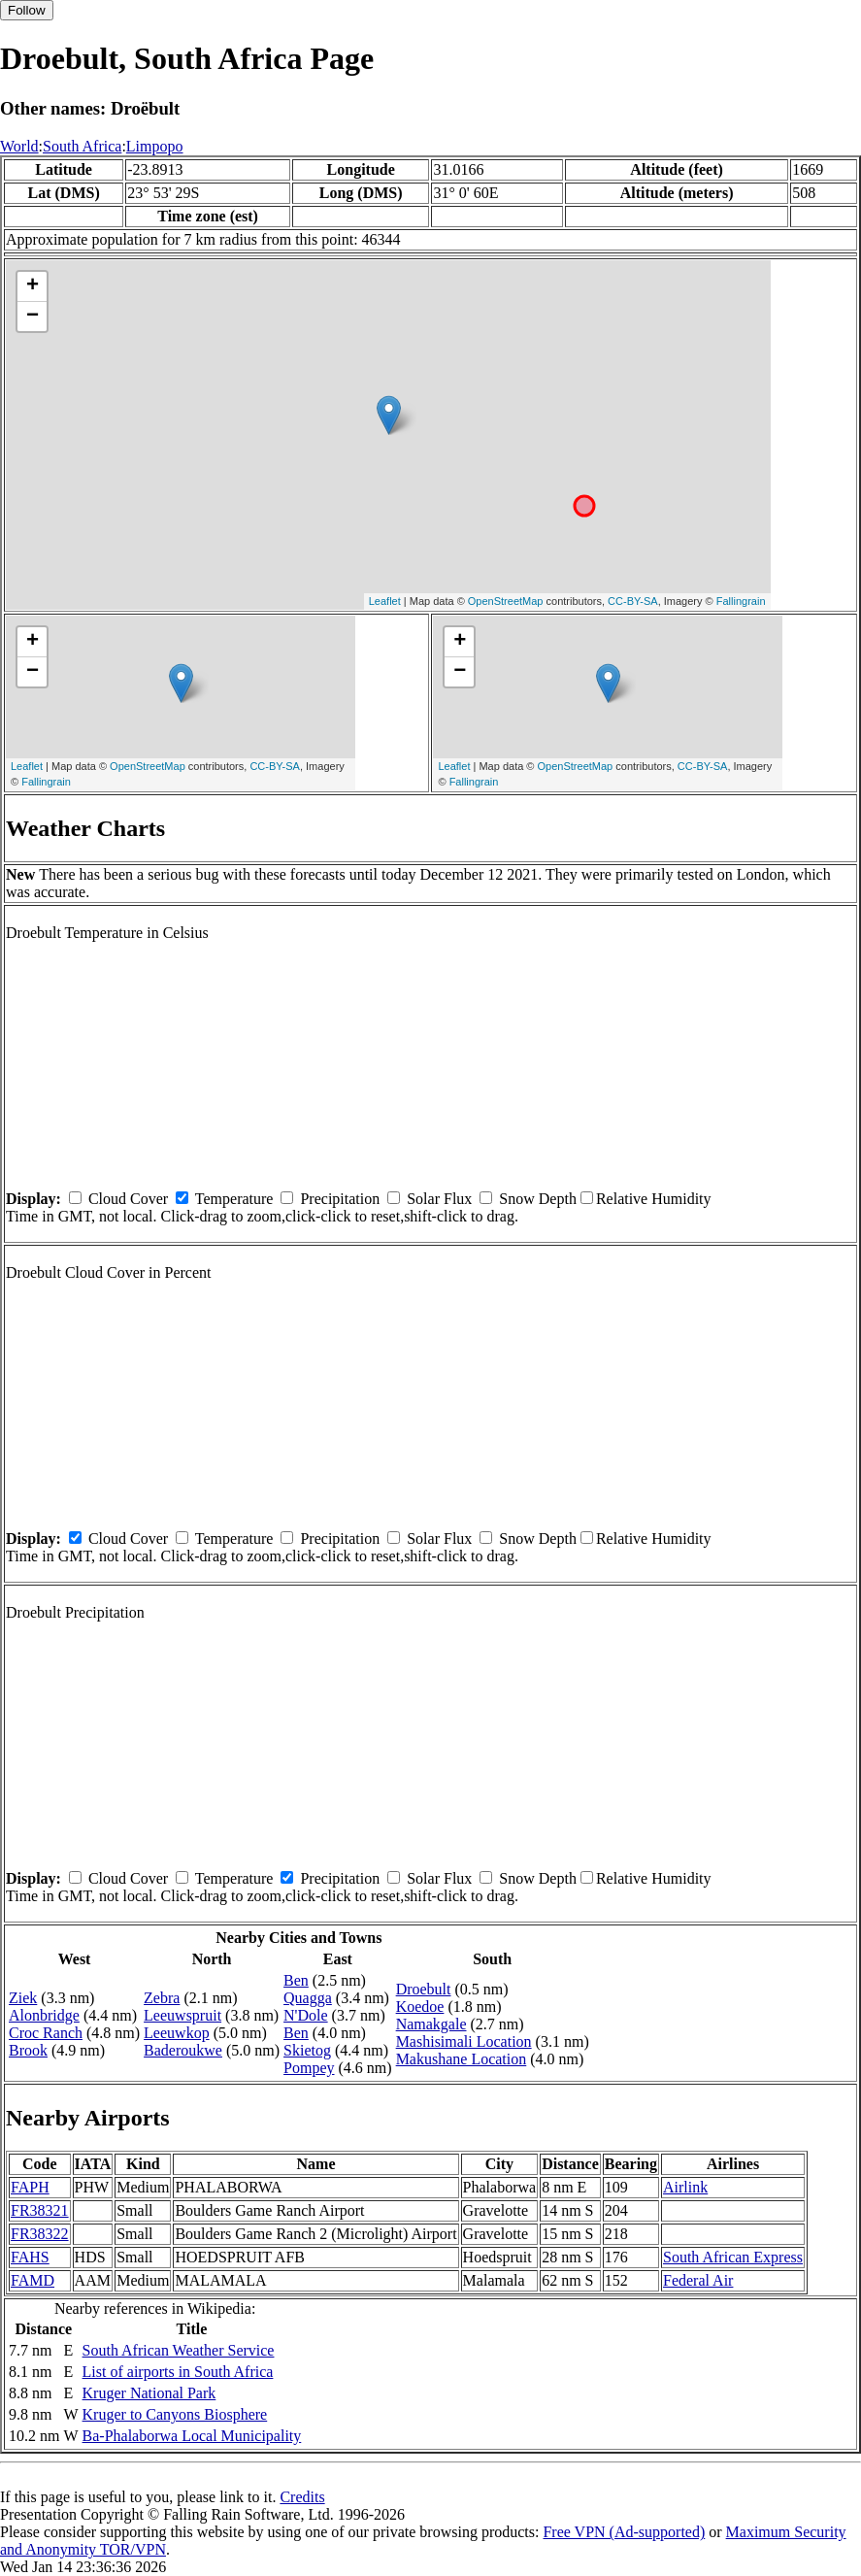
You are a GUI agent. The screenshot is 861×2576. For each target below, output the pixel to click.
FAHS (30, 2257)
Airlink (685, 2187)
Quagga (307, 1998)
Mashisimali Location (464, 2041)
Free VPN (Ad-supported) (624, 2532)
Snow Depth (538, 1198)
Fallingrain (741, 601)
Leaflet (385, 601)
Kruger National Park (149, 2393)
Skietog (307, 2050)
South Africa (82, 146)
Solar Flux (439, 1198)
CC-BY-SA (633, 601)
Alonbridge (44, 2015)
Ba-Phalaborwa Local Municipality (192, 2435)
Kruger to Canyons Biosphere (175, 2414)
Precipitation (340, 1198)
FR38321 (40, 2210)
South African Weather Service (179, 2350)
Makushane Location (461, 2059)
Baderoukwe (183, 2050)
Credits (302, 2497)
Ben (296, 1980)
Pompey (308, 2067)
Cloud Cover (128, 1198)
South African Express (733, 2257)
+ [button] (32, 286)
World (19, 146)
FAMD (32, 2280)
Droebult (423, 1989)
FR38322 (40, 2233)
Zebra (162, 1998)
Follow (27, 10)
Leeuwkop (177, 2032)
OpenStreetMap (506, 601)
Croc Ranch (46, 2032)
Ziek (23, 1998)
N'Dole (305, 2015)
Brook (28, 2050)
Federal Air (698, 2280)
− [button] (32, 316)
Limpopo (154, 146)
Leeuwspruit (182, 2015)
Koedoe (420, 2006)
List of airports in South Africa (178, 2371)
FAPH (30, 2187)
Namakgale (431, 2024)
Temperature (234, 1198)
